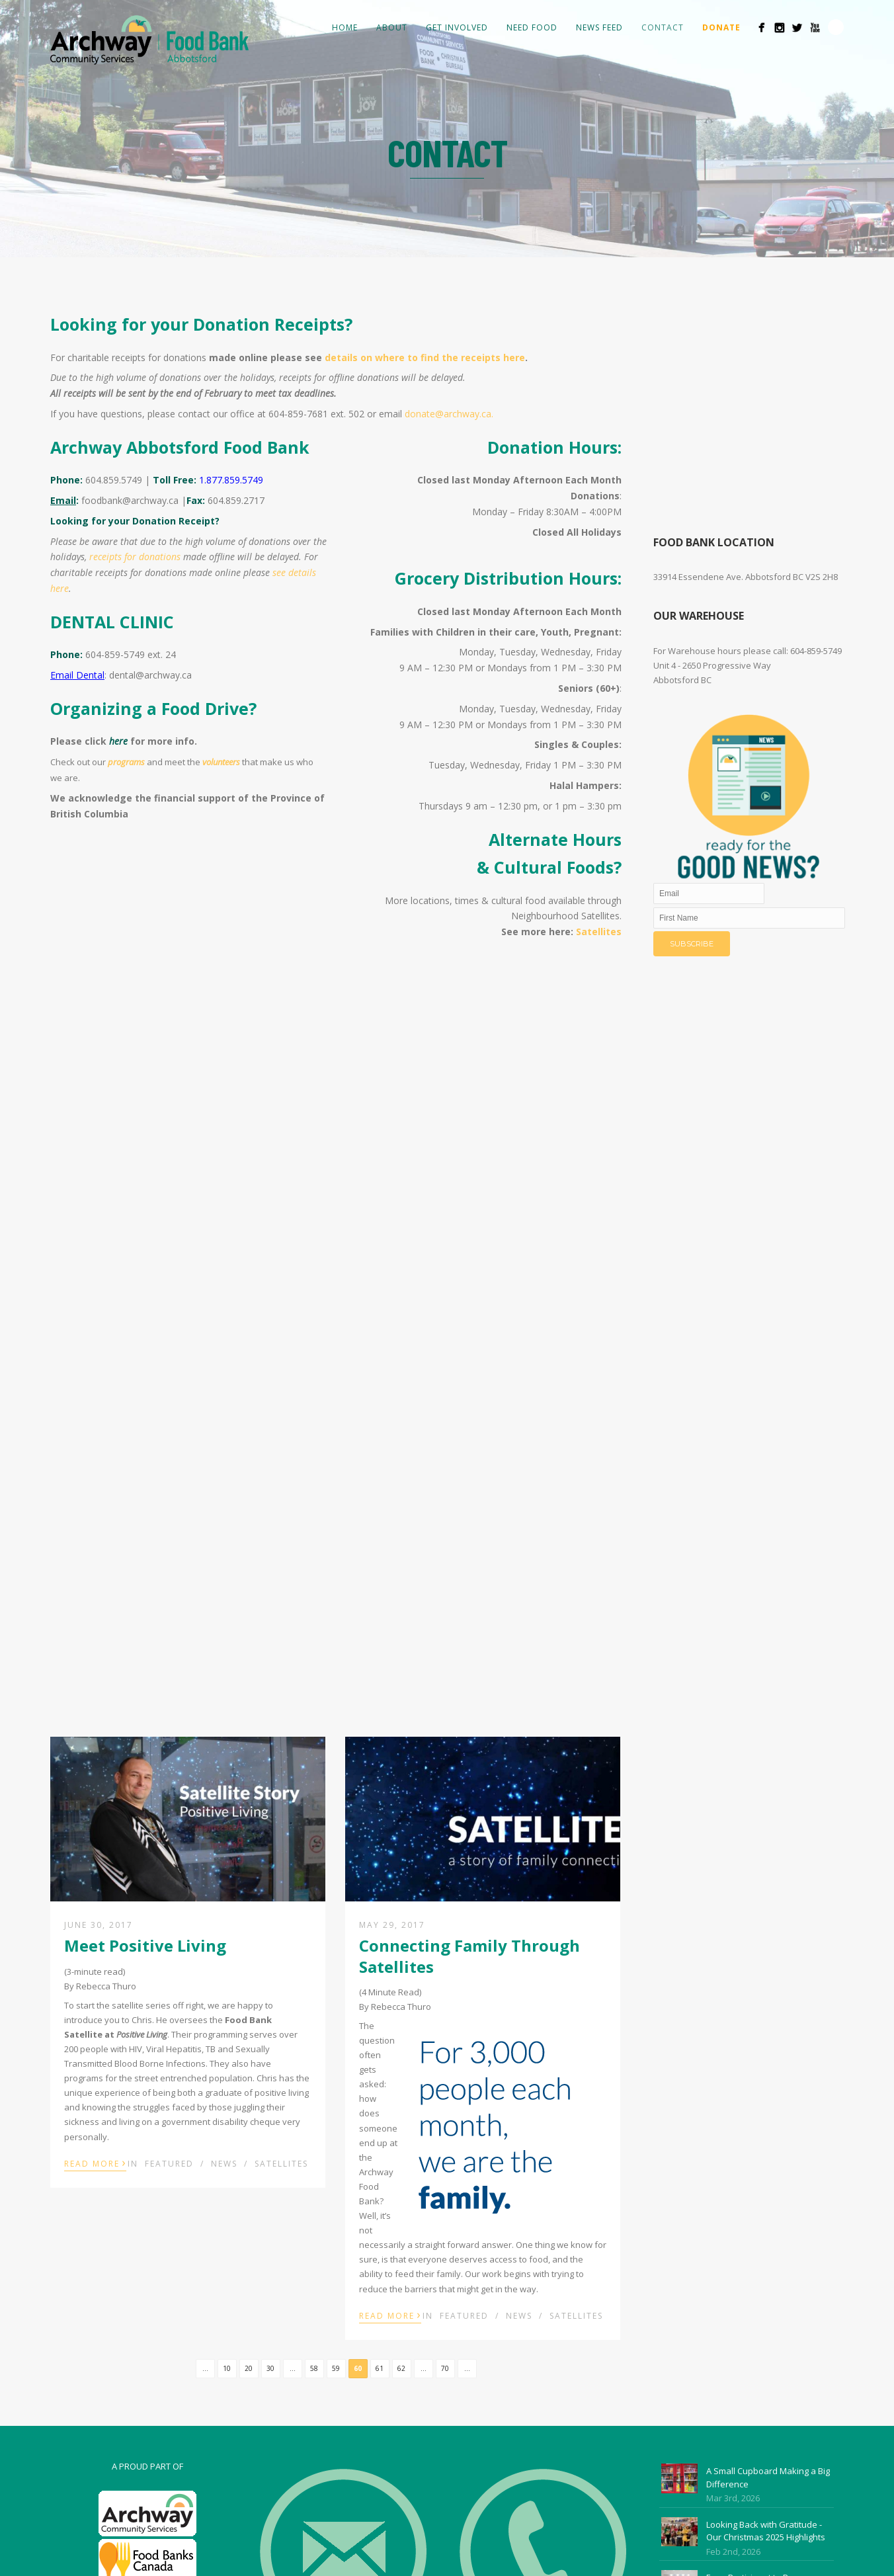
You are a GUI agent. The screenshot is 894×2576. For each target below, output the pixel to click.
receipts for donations (135, 556)
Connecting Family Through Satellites (469, 1955)
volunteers (221, 762)
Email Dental (77, 675)
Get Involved (457, 27)
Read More (95, 2162)
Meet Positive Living (145, 1945)
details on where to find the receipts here (425, 357)
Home (345, 27)
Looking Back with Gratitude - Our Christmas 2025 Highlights (765, 2531)
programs (126, 762)
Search (836, 27)
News (224, 2163)
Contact (662, 27)
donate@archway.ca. (450, 413)
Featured (169, 2163)
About (391, 27)
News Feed (599, 27)
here (118, 741)
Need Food (532, 27)
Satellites (599, 931)
